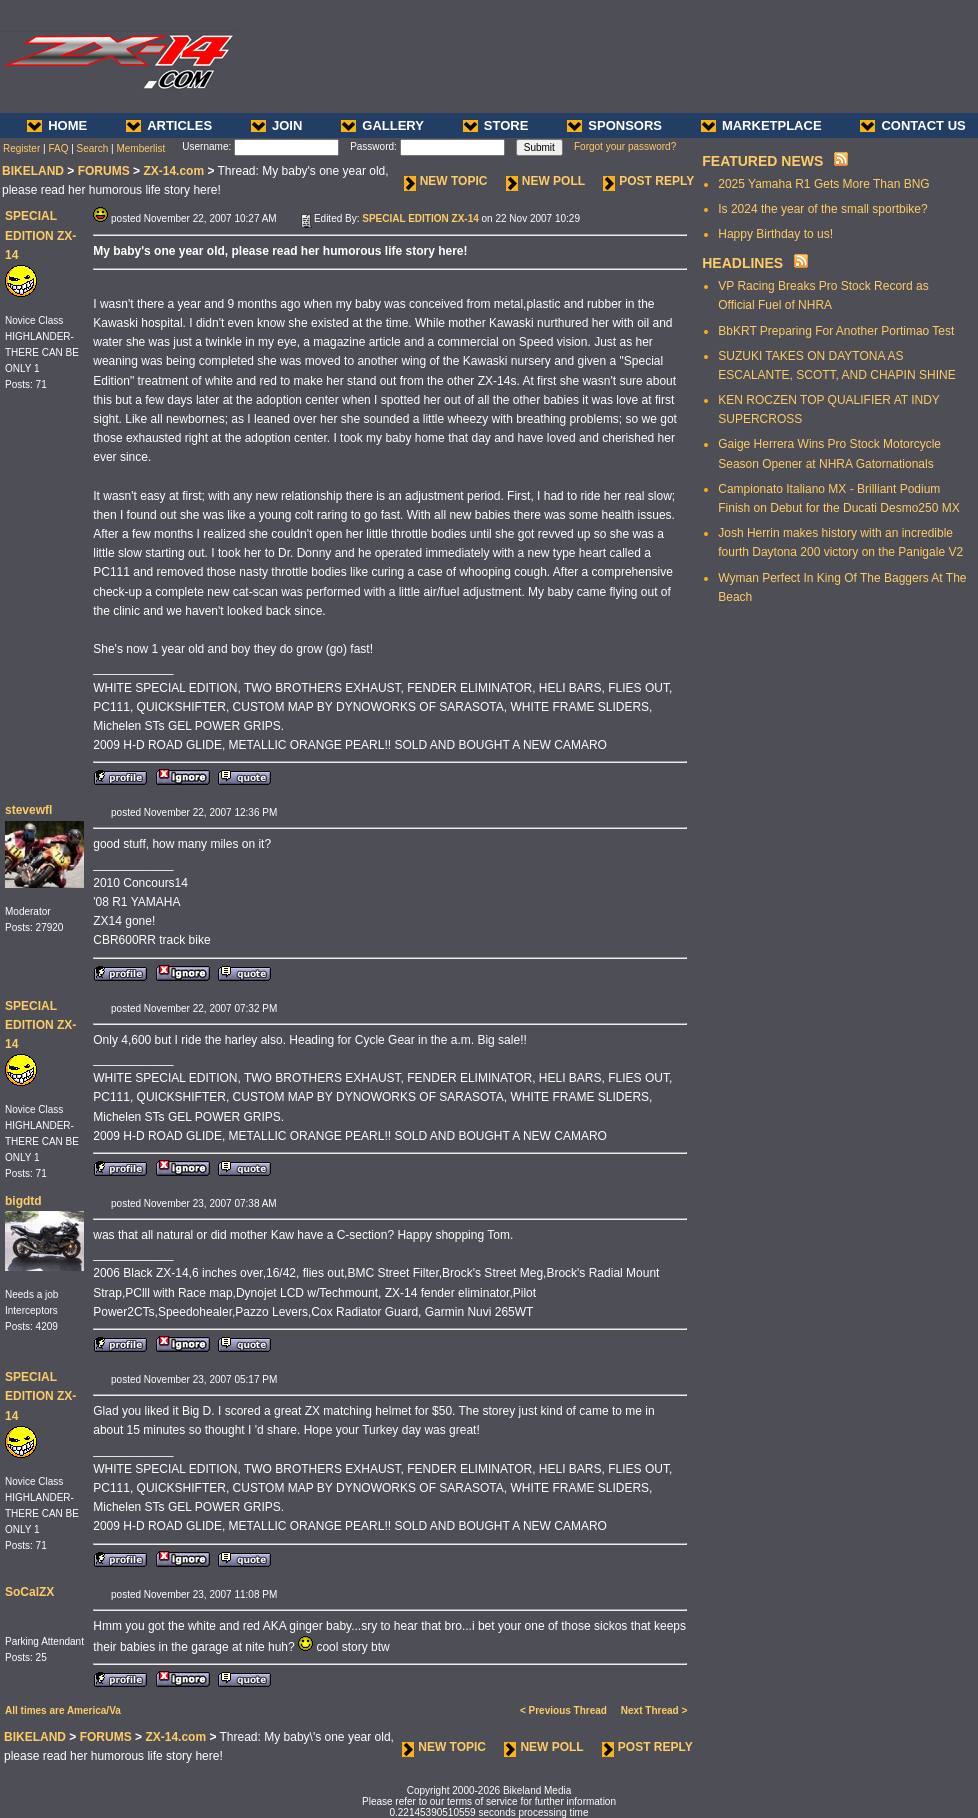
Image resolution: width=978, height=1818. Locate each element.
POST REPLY (648, 181)
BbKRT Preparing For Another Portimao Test (836, 331)
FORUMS (104, 171)
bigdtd (23, 1201)
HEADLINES (742, 263)
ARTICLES (169, 125)
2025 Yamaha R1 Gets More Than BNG (823, 184)
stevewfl (28, 810)
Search (93, 148)
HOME (57, 125)
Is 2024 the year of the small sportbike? (822, 209)
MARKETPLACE (761, 125)
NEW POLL (545, 181)
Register (21, 148)
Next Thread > (654, 1710)
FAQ (58, 148)
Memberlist (140, 148)
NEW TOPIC (446, 181)
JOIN (276, 125)
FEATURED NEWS (762, 161)
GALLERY (382, 125)
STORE (496, 125)
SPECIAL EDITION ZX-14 (40, 235)
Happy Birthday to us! (775, 234)
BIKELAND (33, 171)
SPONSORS (614, 125)
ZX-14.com (173, 171)
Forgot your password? (625, 146)
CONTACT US (912, 125)
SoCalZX (29, 1592)
